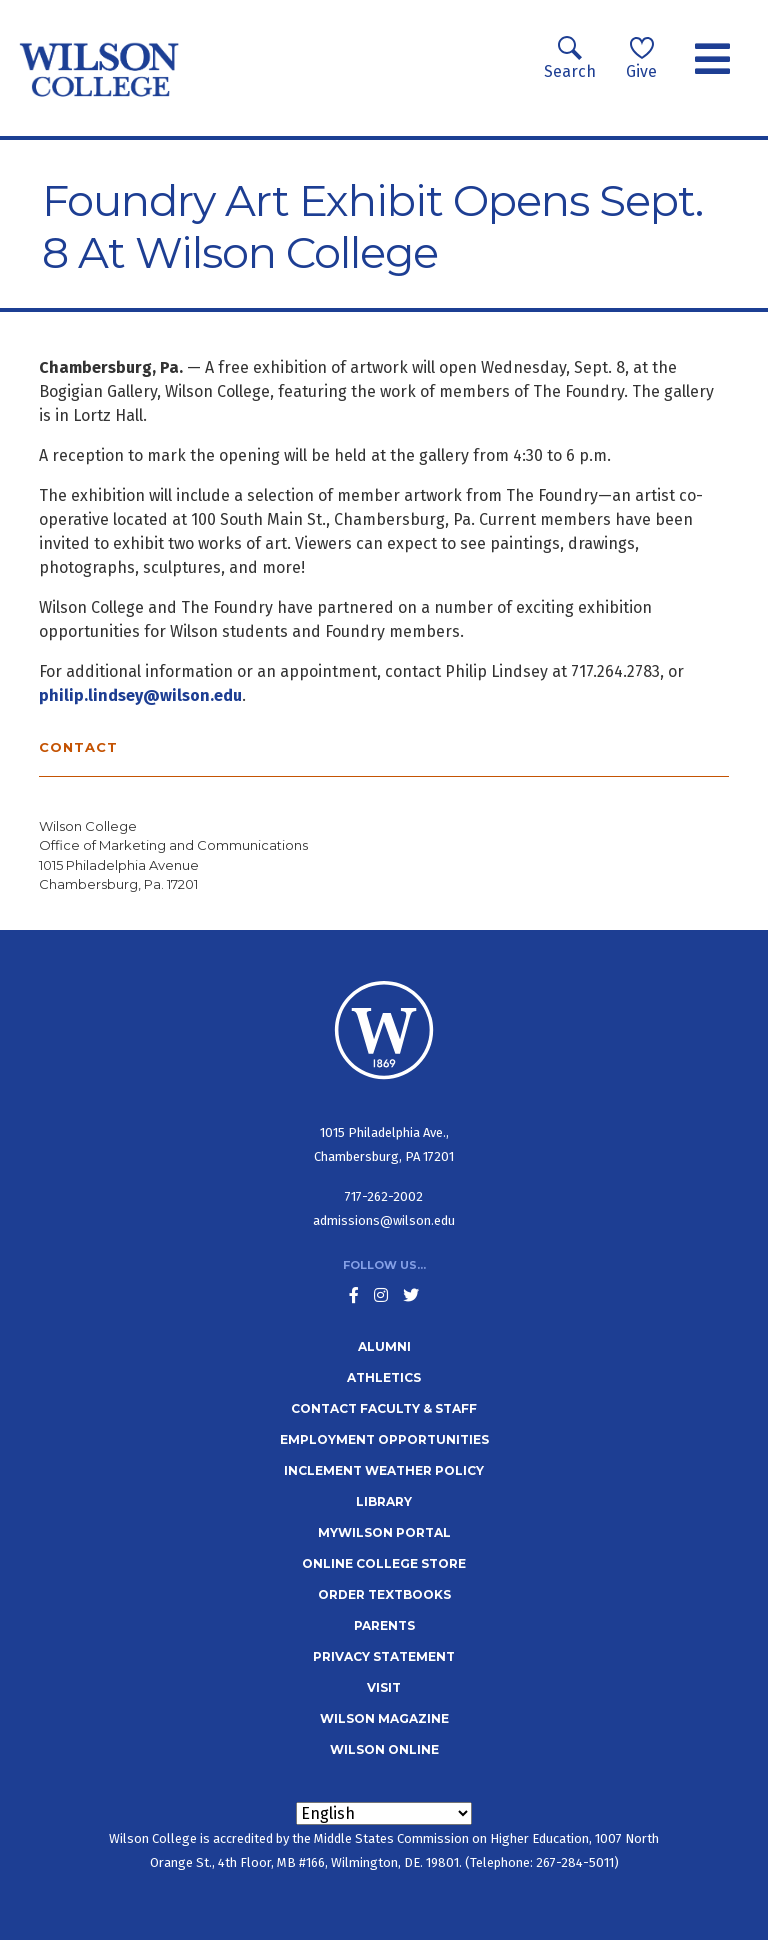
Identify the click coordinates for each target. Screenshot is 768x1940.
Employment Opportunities (384, 1439)
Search (570, 58)
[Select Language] (384, 1813)
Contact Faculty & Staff (384, 1408)
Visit (384, 1687)
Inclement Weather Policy (384, 1470)
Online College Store (384, 1563)
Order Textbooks (384, 1594)
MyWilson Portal (384, 1532)
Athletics (384, 1377)
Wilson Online (384, 1749)
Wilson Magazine (384, 1718)
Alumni (384, 1346)
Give (641, 58)
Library (384, 1501)
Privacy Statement (384, 1656)
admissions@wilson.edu (384, 1220)
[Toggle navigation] (712, 60)
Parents (384, 1625)
